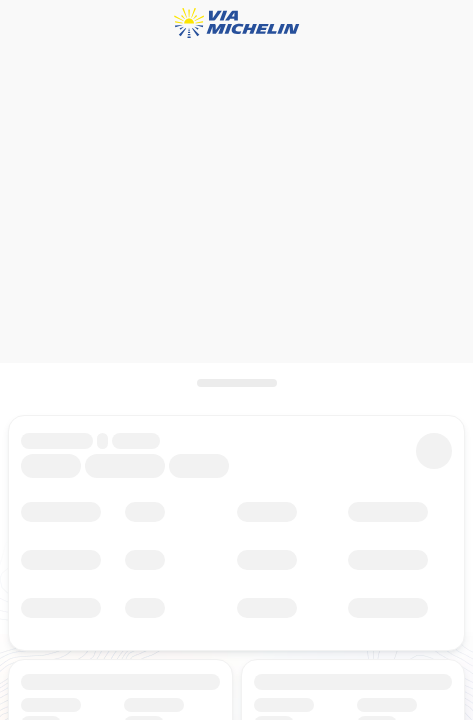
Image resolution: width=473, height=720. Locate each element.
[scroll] (236, 383)
